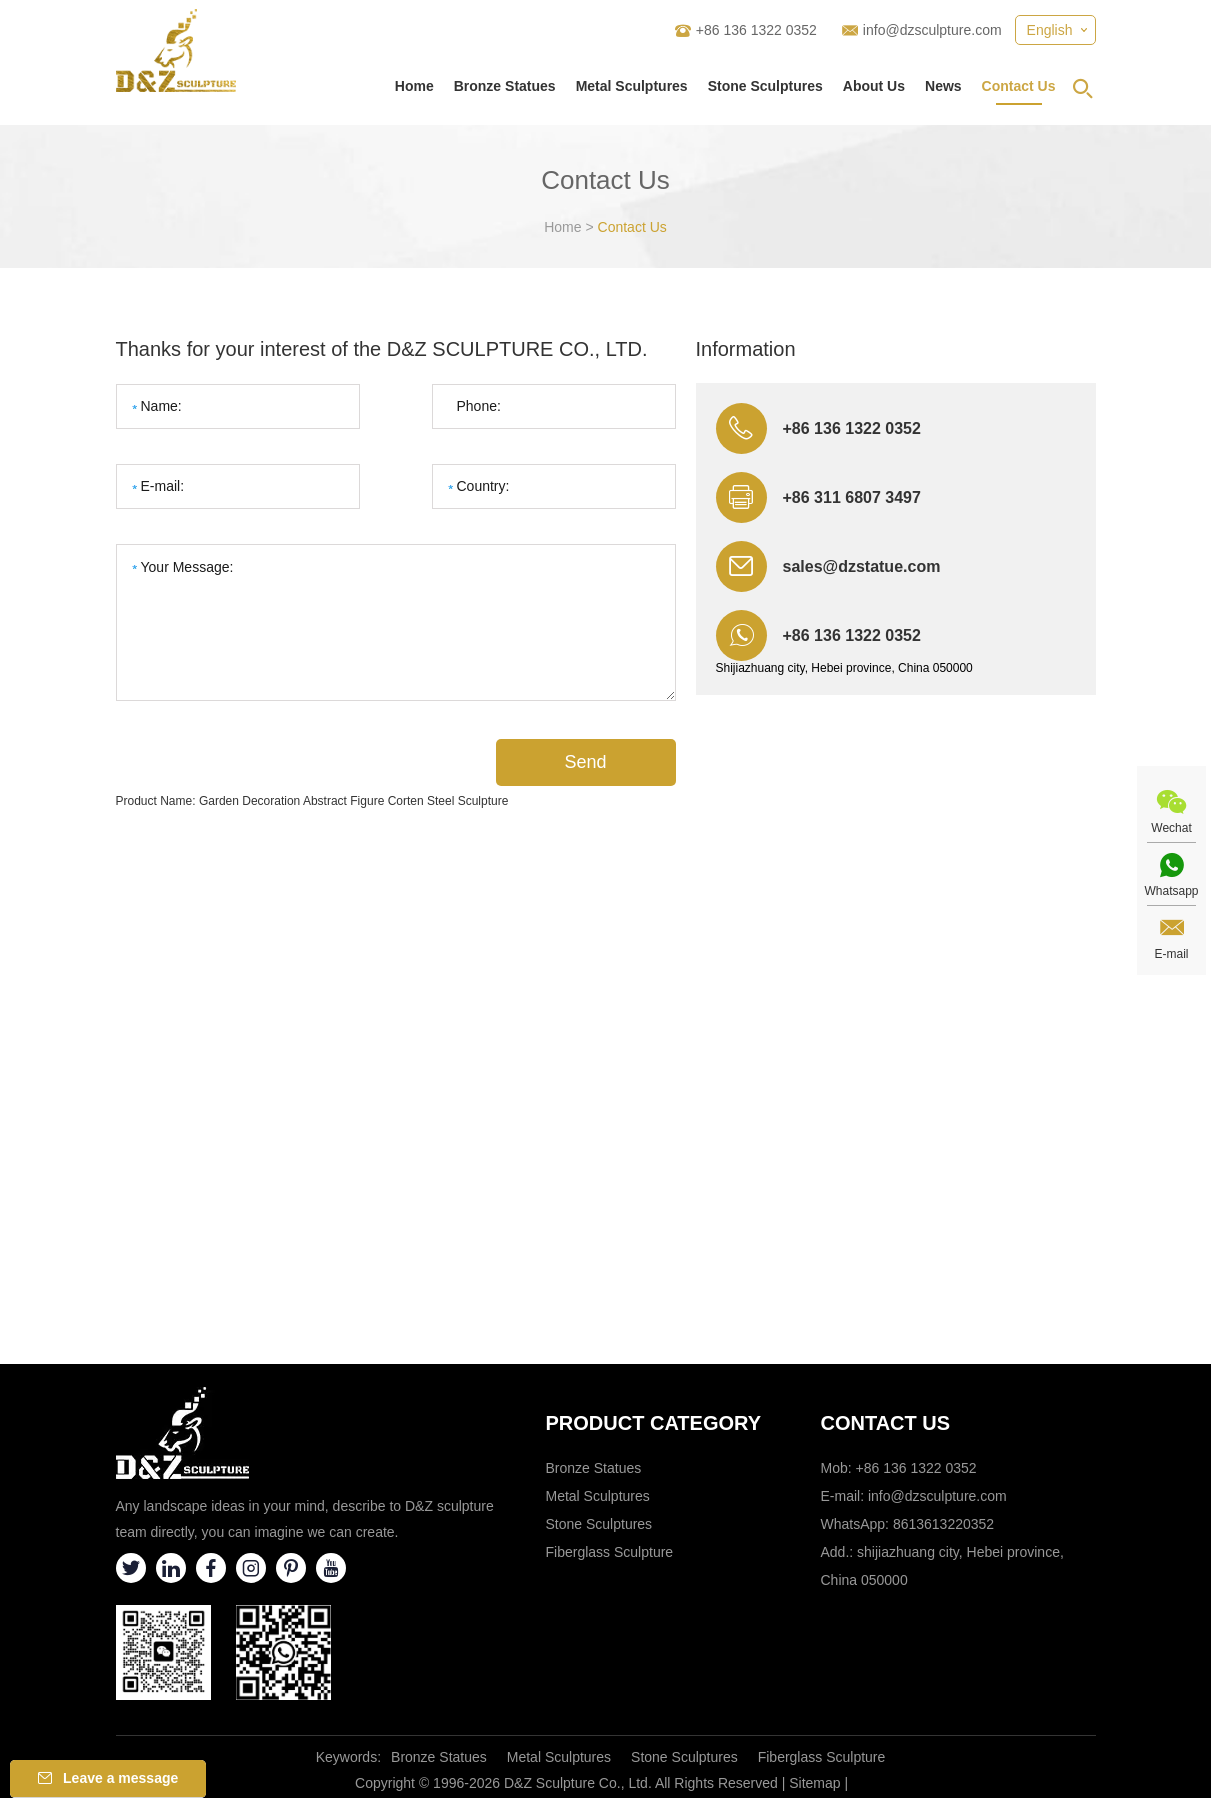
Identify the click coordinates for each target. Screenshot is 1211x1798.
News (943, 86)
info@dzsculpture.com (932, 30)
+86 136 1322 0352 (852, 635)
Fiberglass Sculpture (610, 1552)
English (1050, 30)
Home (414, 86)
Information (746, 349)
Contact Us (1019, 86)
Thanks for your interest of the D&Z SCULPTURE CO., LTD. (382, 349)
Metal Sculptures (632, 86)
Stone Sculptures (765, 86)
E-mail (1171, 954)
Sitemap (814, 1783)
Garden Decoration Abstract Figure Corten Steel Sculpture (354, 801)
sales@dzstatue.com (862, 566)
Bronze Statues (505, 86)
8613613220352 (943, 1524)
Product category (654, 1423)
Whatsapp (1171, 891)
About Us (874, 86)
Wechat (1171, 828)
